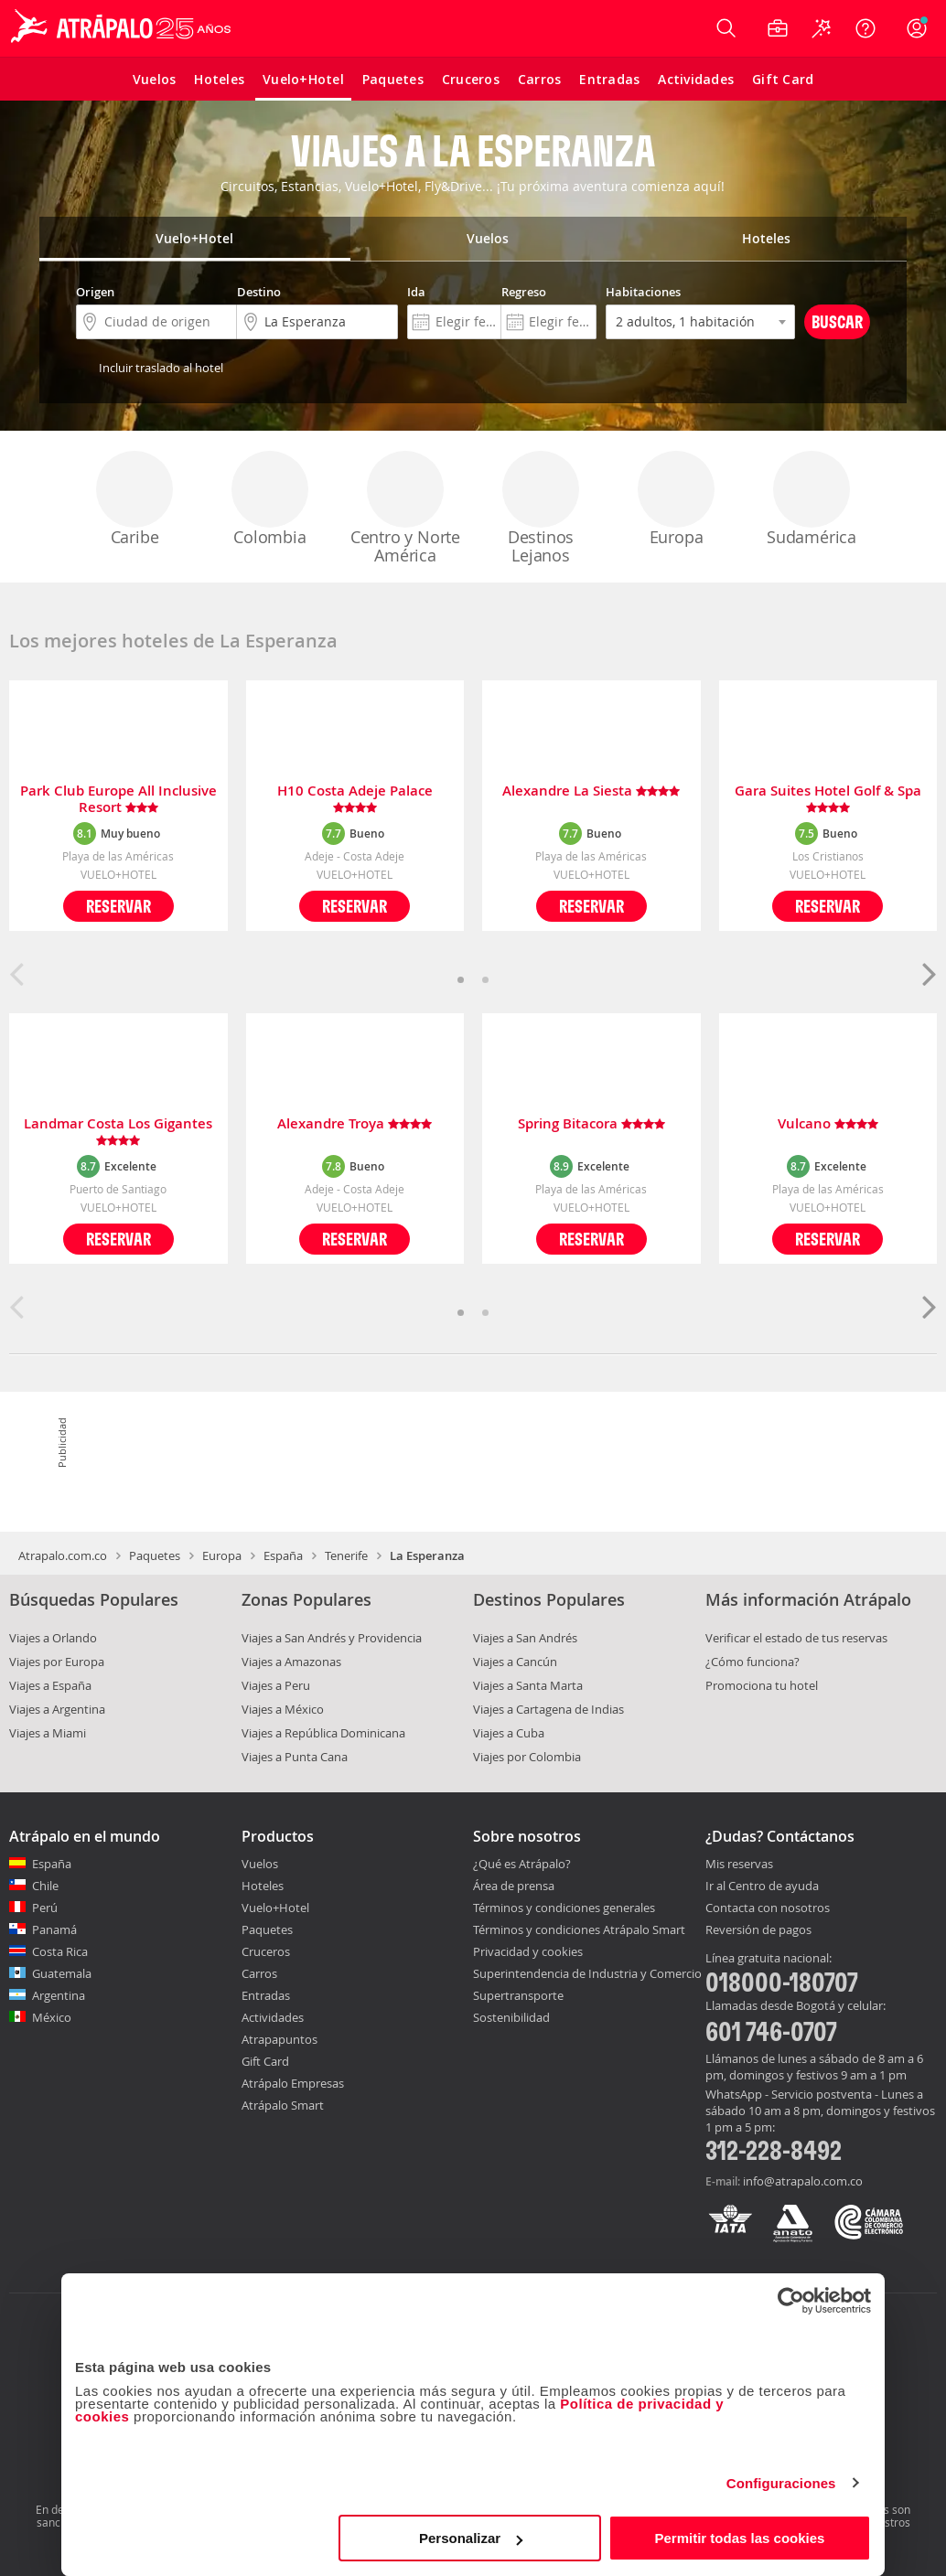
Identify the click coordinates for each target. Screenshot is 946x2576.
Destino (259, 291)
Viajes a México (283, 1709)
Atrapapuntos (279, 2039)
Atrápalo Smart (283, 2105)
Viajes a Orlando (53, 1638)
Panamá (54, 1929)
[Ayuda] (865, 28)
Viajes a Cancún (515, 1661)
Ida (416, 291)
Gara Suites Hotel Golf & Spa (828, 799)
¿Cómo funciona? (752, 1661)
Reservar (118, 905)
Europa (676, 499)
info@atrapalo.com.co (803, 2181)
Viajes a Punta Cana (295, 1756)
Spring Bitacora (591, 1124)
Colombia (270, 499)
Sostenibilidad (511, 2017)
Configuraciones (781, 2483)
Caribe (134, 499)
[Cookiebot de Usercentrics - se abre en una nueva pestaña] (791, 2300)
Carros (259, 1973)
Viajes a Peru (276, 1685)
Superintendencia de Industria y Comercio (587, 1973)
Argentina (58, 1995)
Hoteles (263, 1885)
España (283, 1555)
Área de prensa (513, 1885)
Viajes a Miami (47, 1733)
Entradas (266, 1995)
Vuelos (260, 1863)
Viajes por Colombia (527, 1756)
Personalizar (470, 2538)
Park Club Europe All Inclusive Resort (118, 799)
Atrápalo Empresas (293, 2083)
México (51, 2017)
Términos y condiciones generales (564, 1907)
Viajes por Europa (56, 1661)
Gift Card (265, 2061)
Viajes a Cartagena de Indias (548, 1709)
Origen (95, 291)
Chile (45, 1885)
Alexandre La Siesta (591, 791)
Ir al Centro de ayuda (762, 1886)
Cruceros (266, 1951)
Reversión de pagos (758, 1930)
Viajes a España (50, 1685)
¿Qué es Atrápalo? (522, 1863)
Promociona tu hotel (761, 1685)
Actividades (273, 2017)
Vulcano (828, 1124)
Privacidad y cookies (528, 1951)
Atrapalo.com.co (62, 1555)
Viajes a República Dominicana (323, 1733)
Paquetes (154, 1555)
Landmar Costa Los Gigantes (118, 1132)
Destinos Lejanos (541, 508)
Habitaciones (643, 291)
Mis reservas (739, 1864)
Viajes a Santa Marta (528, 1685)
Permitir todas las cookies (739, 2538)
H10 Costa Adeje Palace (355, 799)
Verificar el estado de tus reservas (796, 1638)
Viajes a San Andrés (525, 1638)
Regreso (523, 291)
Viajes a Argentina (57, 1709)
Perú (45, 1907)
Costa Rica (60, 1951)
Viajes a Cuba (508, 1733)
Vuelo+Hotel (275, 1907)
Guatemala (61, 1973)
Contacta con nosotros (767, 1908)
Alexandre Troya (354, 1124)
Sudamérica (811, 499)
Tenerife (346, 1555)
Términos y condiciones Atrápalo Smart (579, 1929)
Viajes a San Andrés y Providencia (332, 1638)
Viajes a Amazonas (291, 1661)
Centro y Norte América (405, 508)
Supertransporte (518, 1995)
